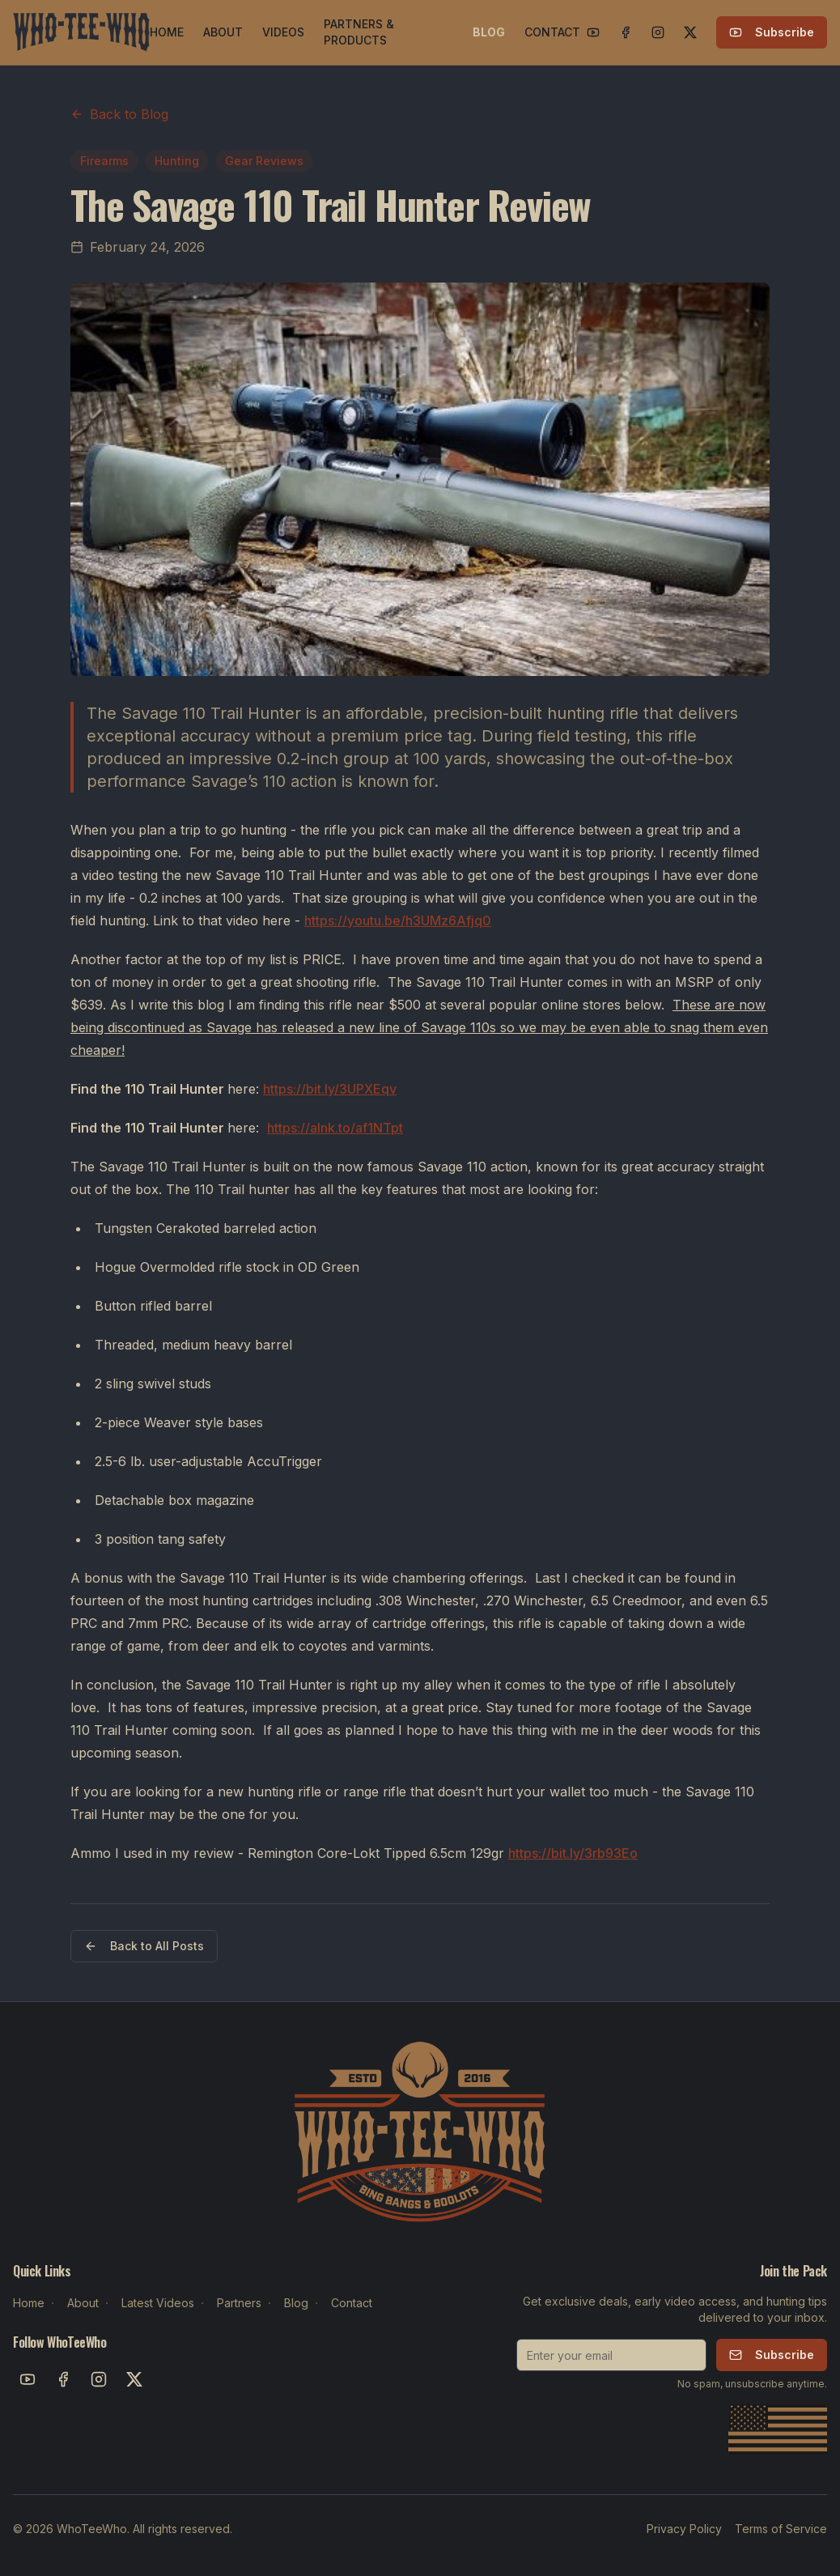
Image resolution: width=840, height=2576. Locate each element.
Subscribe (771, 32)
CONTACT (552, 32)
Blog (296, 2303)
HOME (167, 32)
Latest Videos (157, 2303)
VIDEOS (283, 32)
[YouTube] (593, 32)
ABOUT (223, 32)
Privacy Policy (684, 2529)
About (83, 2303)
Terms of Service (781, 2529)
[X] (690, 32)
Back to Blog (119, 114)
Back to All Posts (144, 1946)
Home (29, 2303)
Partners (239, 2303)
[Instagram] (658, 32)
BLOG (489, 32)
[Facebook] (625, 32)
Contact (351, 2303)
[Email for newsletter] (611, 2355)
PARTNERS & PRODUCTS (359, 32)
